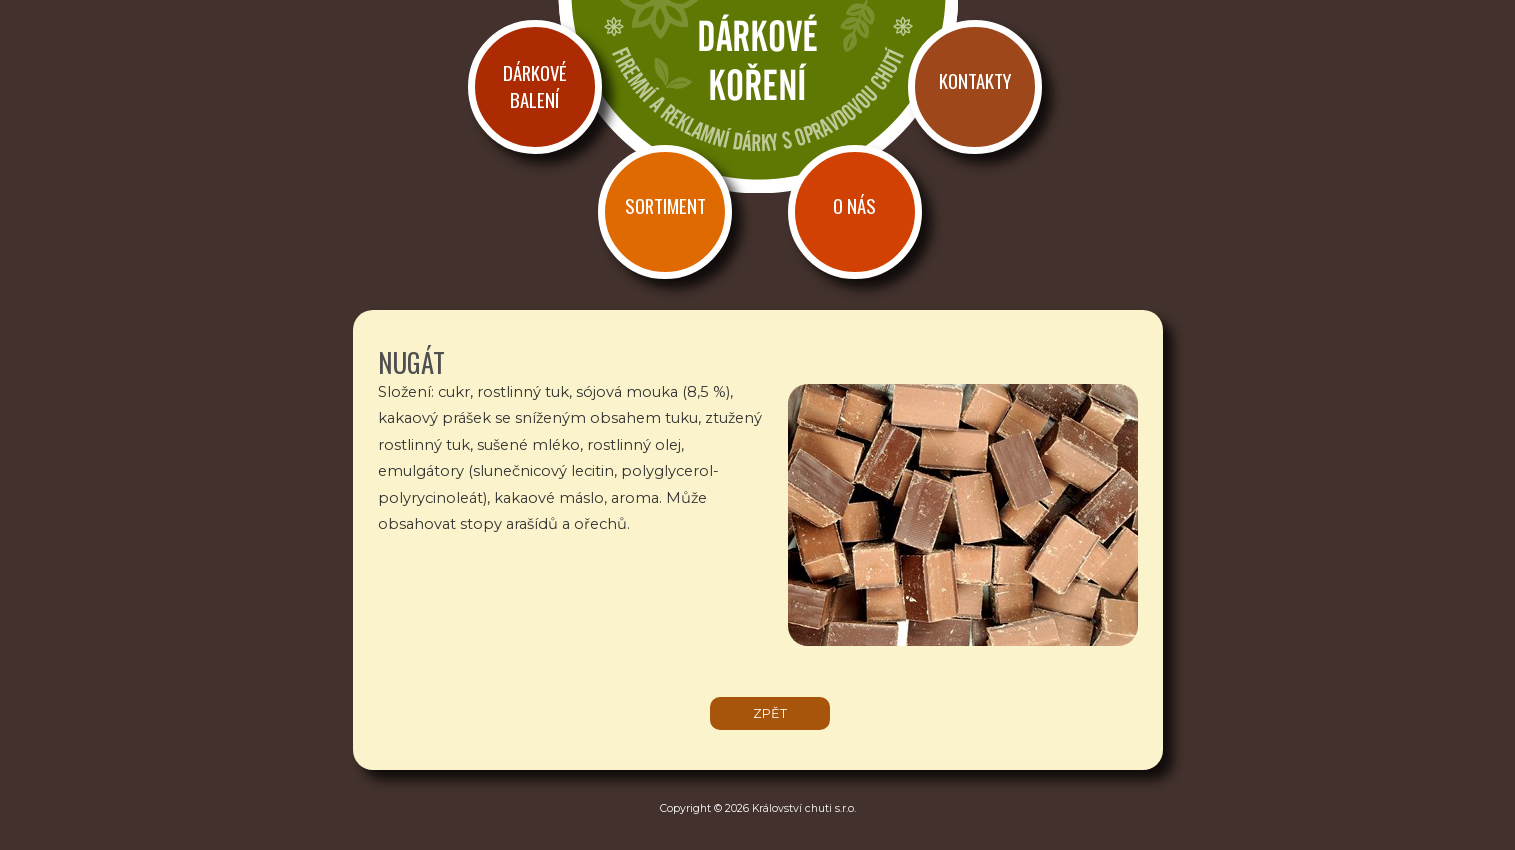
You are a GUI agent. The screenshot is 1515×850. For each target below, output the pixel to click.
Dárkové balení (535, 86)
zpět (770, 713)
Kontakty (975, 80)
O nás (854, 205)
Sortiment (665, 205)
